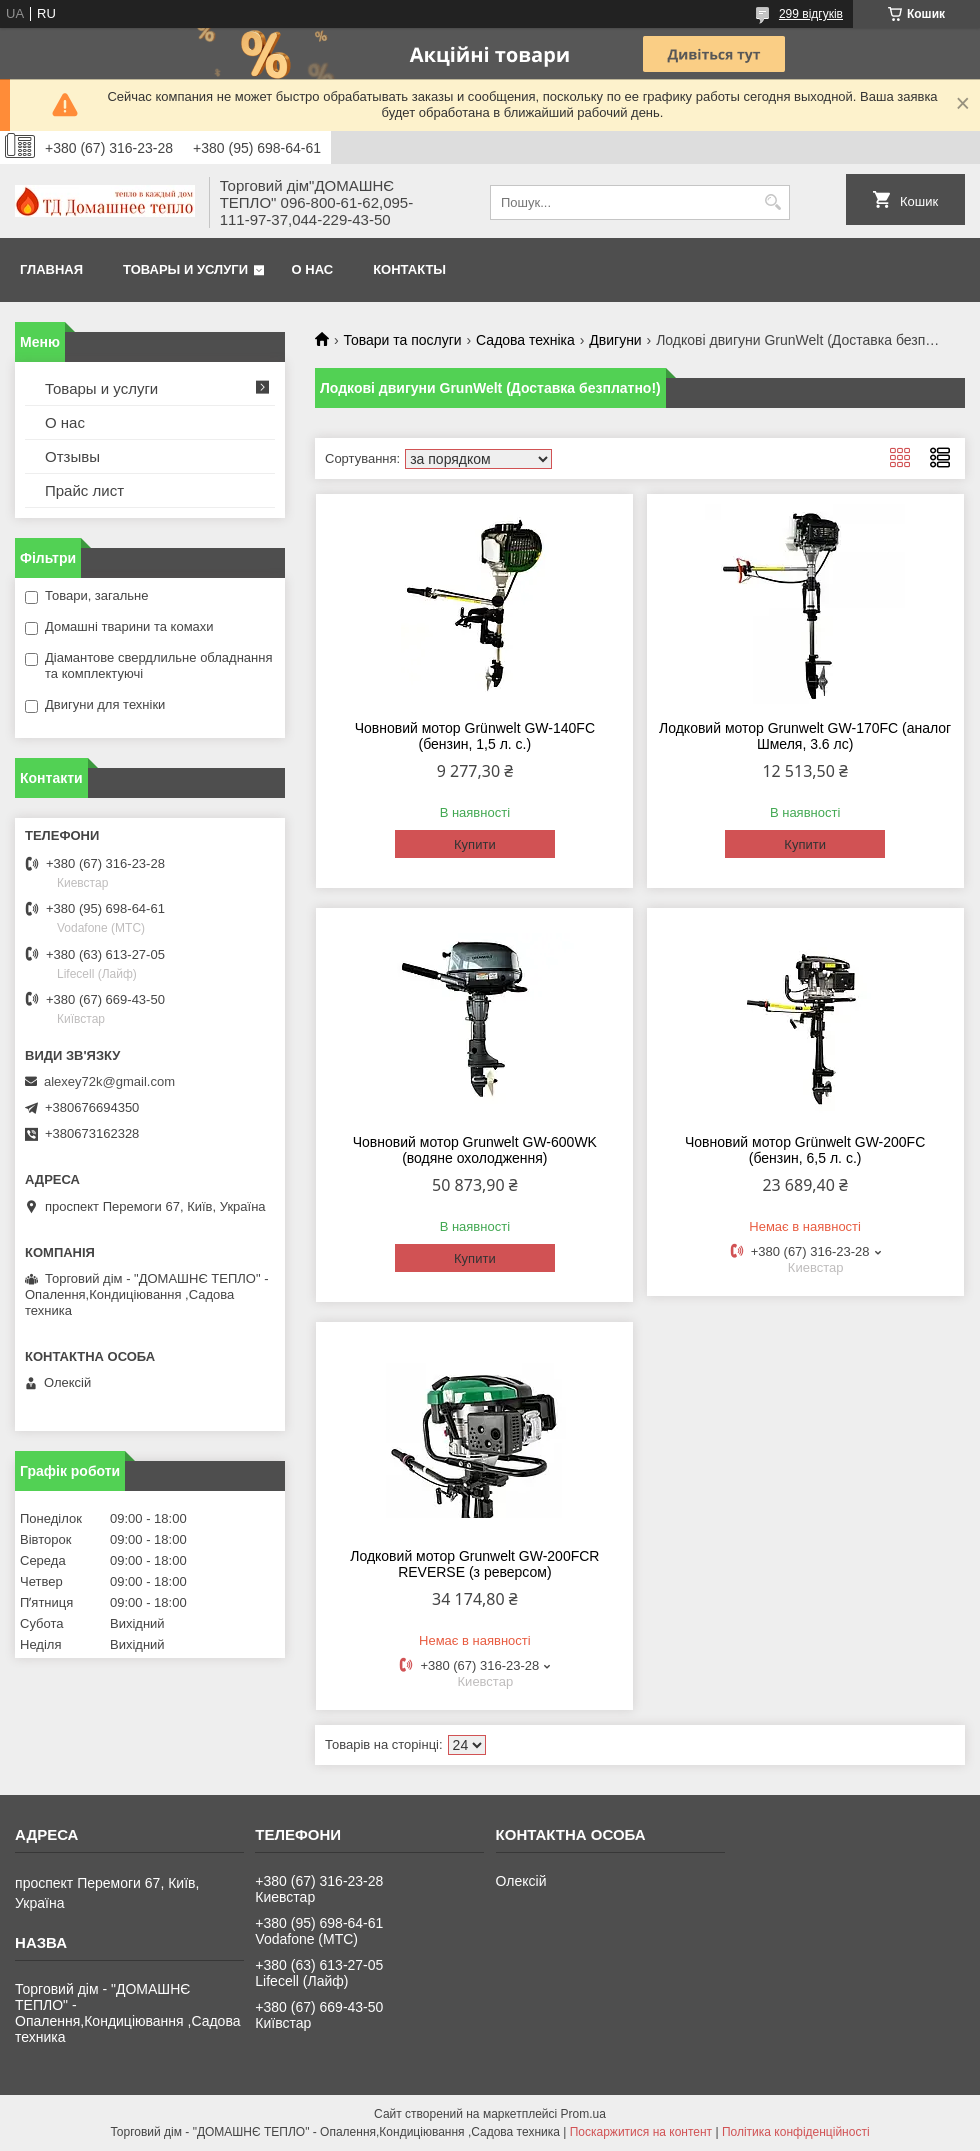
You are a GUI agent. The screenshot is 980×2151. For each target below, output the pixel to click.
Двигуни (615, 340)
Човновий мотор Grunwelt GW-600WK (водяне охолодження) (475, 1150)
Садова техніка (525, 340)
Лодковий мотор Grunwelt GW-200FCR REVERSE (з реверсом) (474, 1564)
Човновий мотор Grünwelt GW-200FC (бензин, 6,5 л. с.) (805, 1150)
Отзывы (72, 456)
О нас (313, 269)
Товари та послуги (402, 340)
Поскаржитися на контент (641, 2132)
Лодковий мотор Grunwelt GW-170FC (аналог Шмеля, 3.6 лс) (805, 736)
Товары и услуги (185, 269)
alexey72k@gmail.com (109, 1081)
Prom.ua (583, 2114)
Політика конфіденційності (796, 2132)
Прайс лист (84, 490)
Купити (475, 844)
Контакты (409, 269)
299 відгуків (811, 14)
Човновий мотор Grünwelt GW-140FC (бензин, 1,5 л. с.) (475, 736)
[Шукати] (772, 202)
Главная (51, 269)
